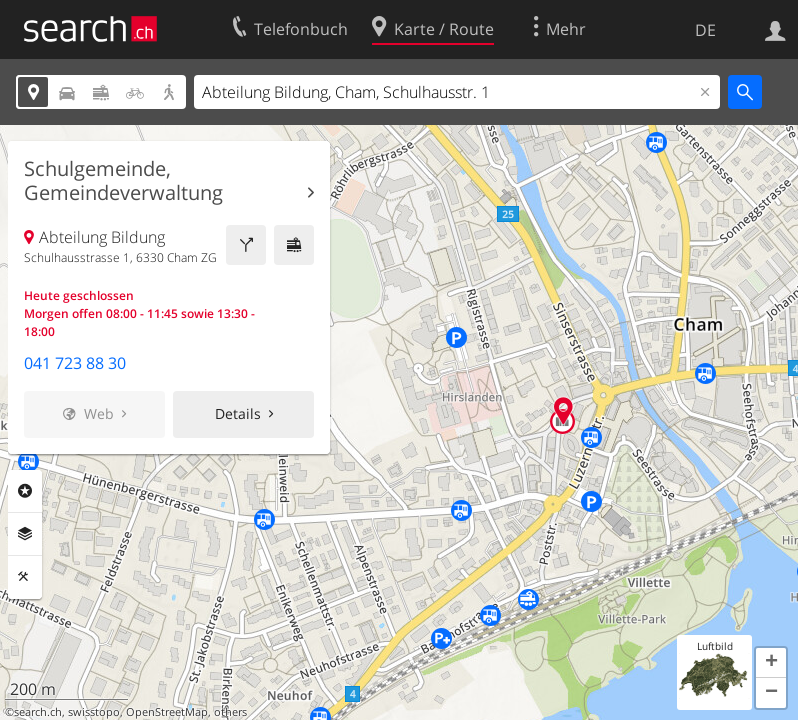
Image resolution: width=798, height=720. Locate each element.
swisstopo (94, 712)
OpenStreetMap (167, 712)
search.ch (38, 712)
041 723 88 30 (75, 363)
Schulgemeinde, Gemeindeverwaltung (123, 181)
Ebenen (25, 534)
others (230, 712)
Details (238, 413)
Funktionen (25, 577)
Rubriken (25, 491)
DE (705, 30)
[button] (771, 663)
